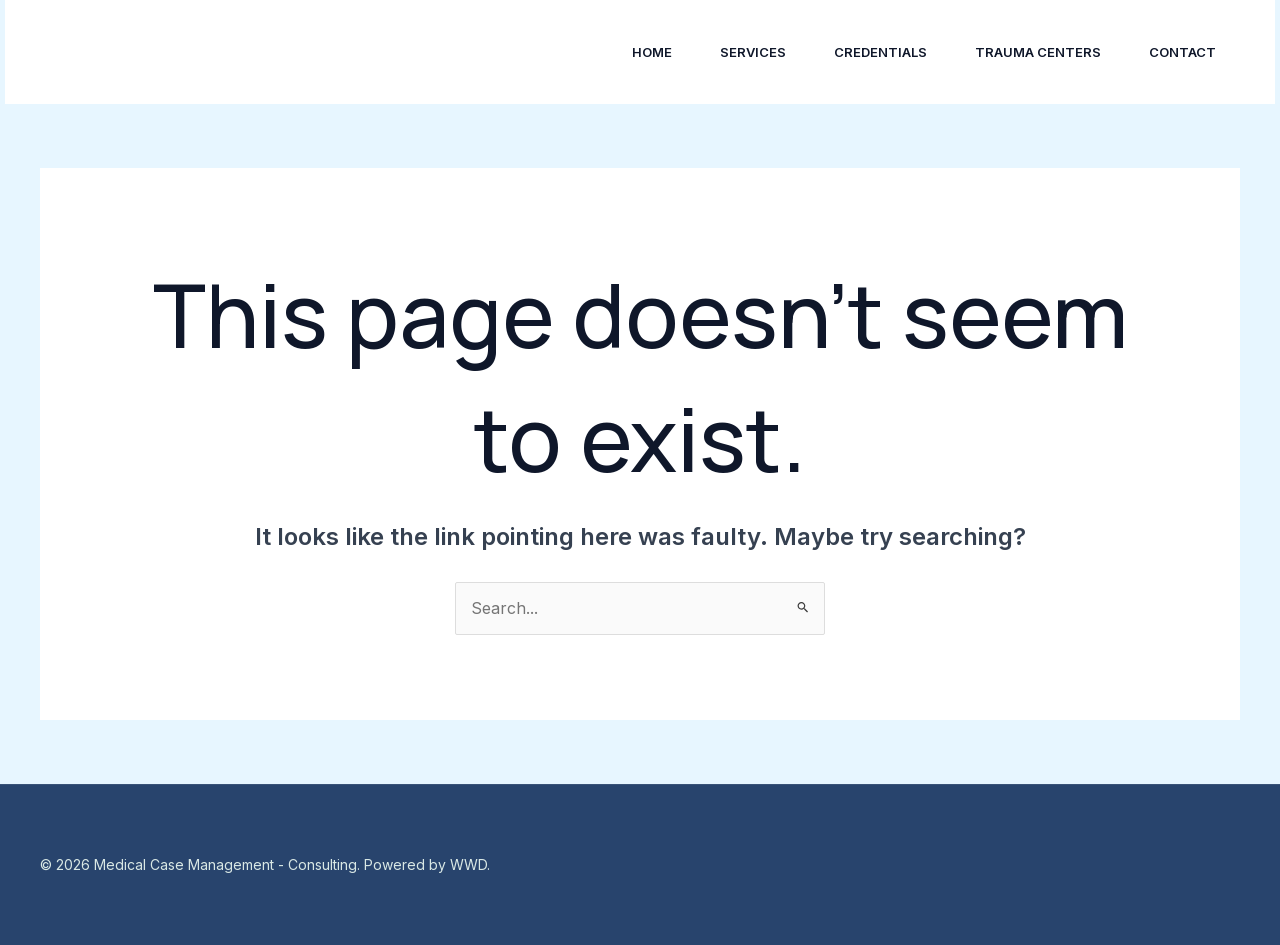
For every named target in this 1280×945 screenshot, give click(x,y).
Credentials (880, 52)
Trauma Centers (1038, 52)
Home (652, 52)
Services (753, 52)
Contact (1182, 52)
